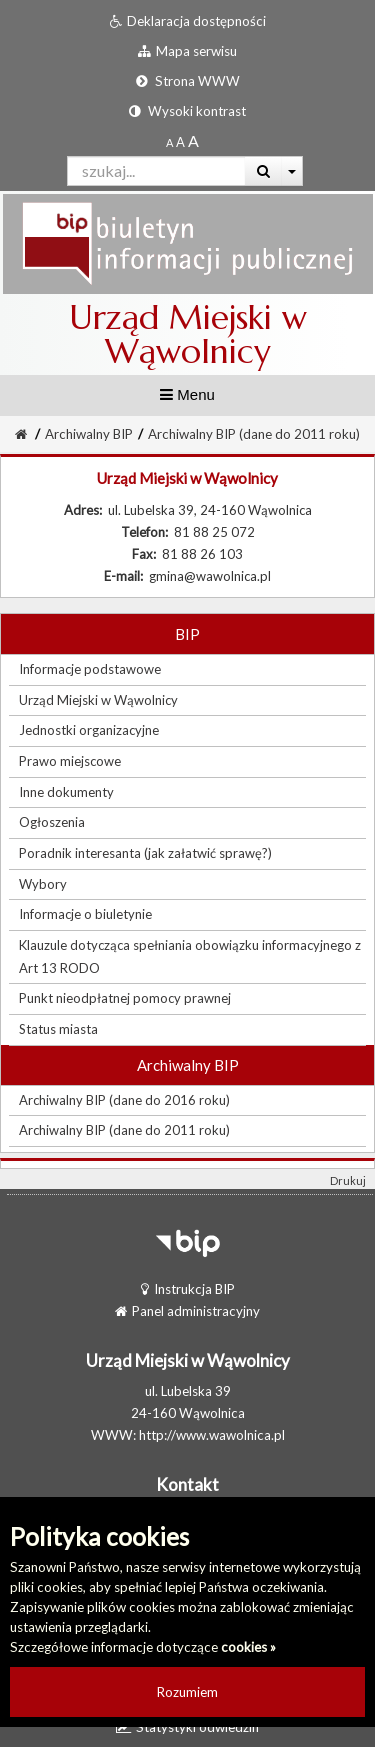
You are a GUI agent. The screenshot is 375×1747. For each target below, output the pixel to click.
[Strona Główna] (21, 434)
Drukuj (348, 1180)
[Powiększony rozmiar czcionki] (180, 142)
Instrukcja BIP (188, 1289)
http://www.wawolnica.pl (212, 1435)
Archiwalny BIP (89, 434)
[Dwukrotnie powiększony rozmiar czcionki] (193, 142)
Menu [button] (187, 394)
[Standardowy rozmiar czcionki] (169, 142)
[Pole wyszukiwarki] (156, 171)
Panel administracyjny (187, 1311)
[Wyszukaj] (263, 171)
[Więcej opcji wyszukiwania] (292, 171)
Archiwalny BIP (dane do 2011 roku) (254, 434)
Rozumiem (187, 1692)
